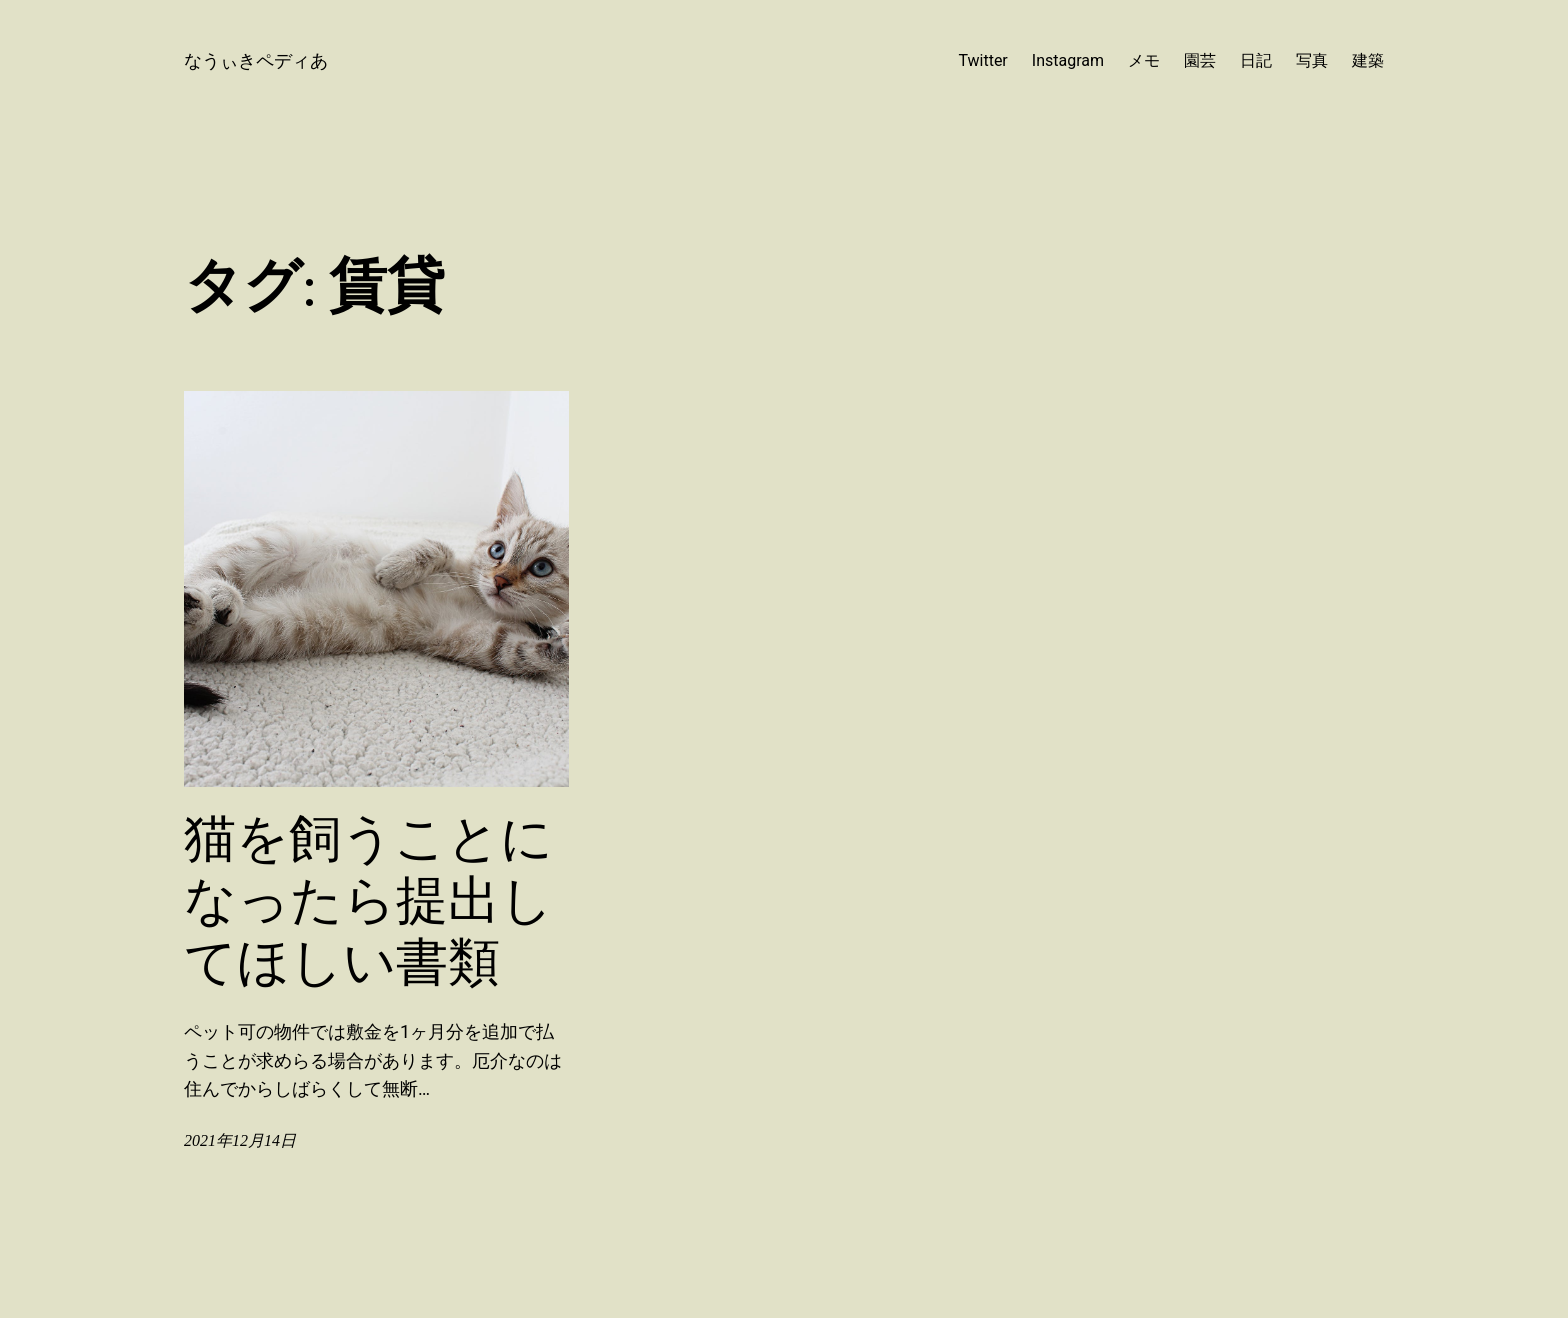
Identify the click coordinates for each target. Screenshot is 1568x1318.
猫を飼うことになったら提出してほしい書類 (368, 900)
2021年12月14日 (240, 1140)
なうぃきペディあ (256, 60)
